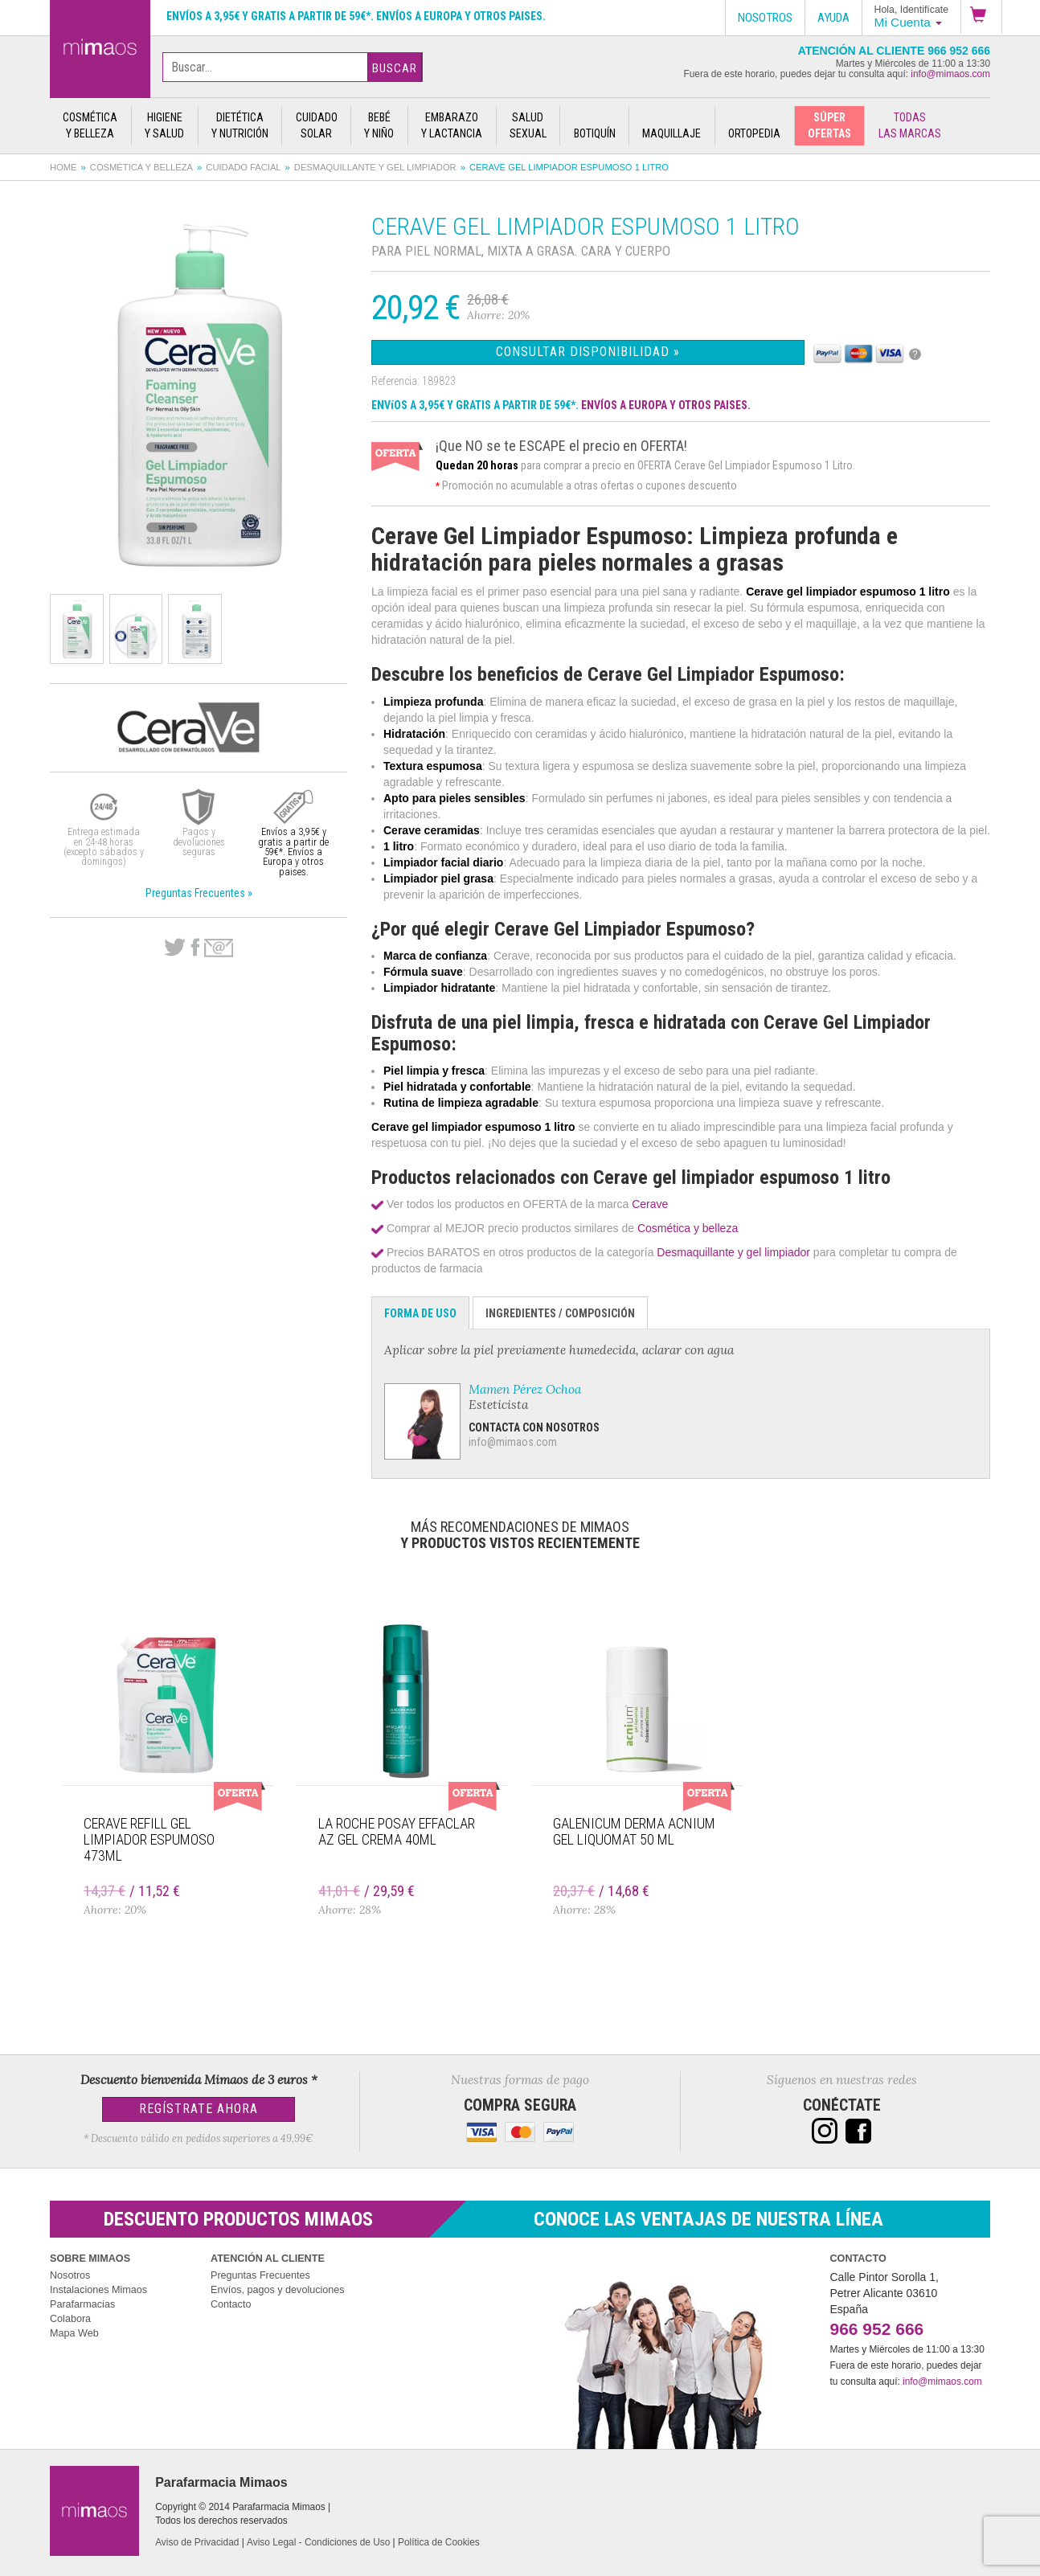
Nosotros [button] (765, 17)
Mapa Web (74, 2333)
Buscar (394, 68)
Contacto (231, 2304)
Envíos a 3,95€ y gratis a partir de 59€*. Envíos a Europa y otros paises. (356, 16)
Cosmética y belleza (141, 167)
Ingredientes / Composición (560, 1313)
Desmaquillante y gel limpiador (375, 167)
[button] (981, 17)
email (218, 948)
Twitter (175, 947)
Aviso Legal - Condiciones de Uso (318, 2542)
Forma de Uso (420, 1313)
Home (63, 167)
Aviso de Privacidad (197, 2542)
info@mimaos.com (950, 74)
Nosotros (70, 2275)
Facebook (194, 947)
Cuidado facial (243, 167)
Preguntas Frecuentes (260, 2275)
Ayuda (833, 17)
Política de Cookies (439, 2542)
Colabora (70, 2318)
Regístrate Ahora (198, 2108)
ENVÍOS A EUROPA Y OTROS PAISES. (666, 405)
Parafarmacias (82, 2304)
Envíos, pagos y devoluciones (278, 2289)
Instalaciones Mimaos (98, 2289)
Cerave (650, 1204)
